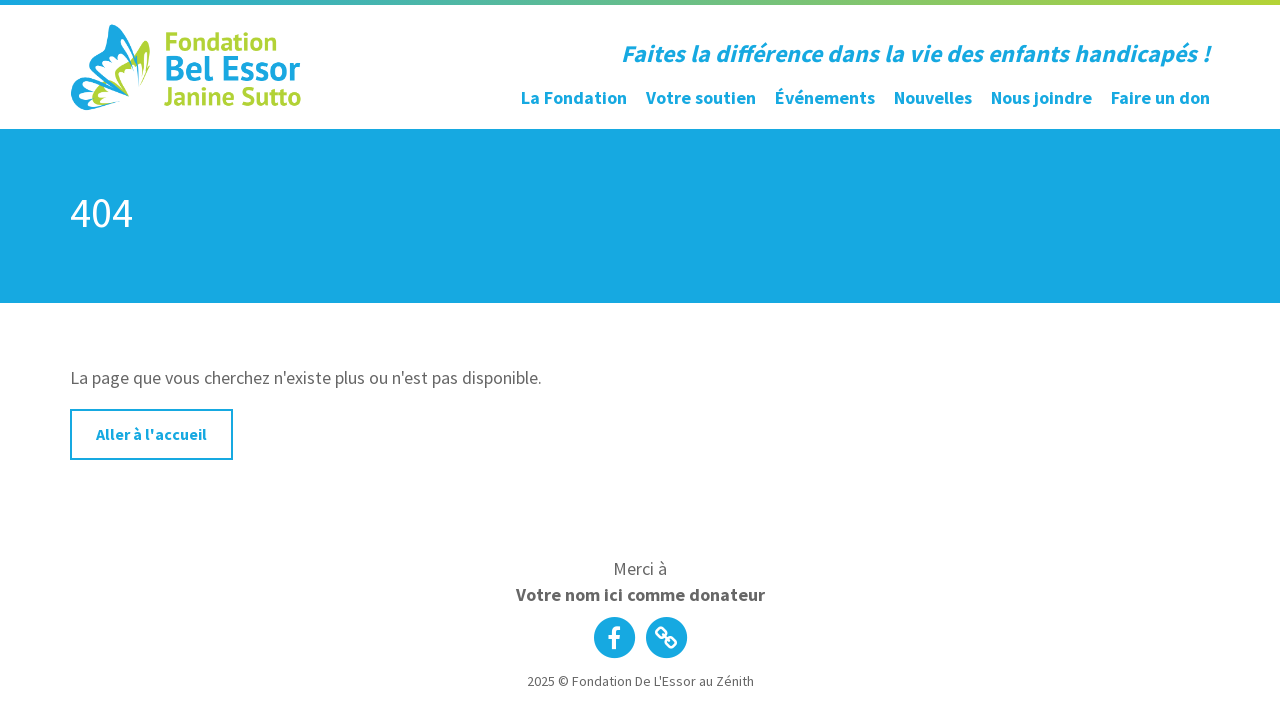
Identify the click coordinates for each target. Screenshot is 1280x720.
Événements (825, 97)
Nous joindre (1041, 97)
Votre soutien (701, 97)
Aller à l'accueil (151, 434)
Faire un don (1160, 97)
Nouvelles (933, 97)
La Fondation (574, 97)
